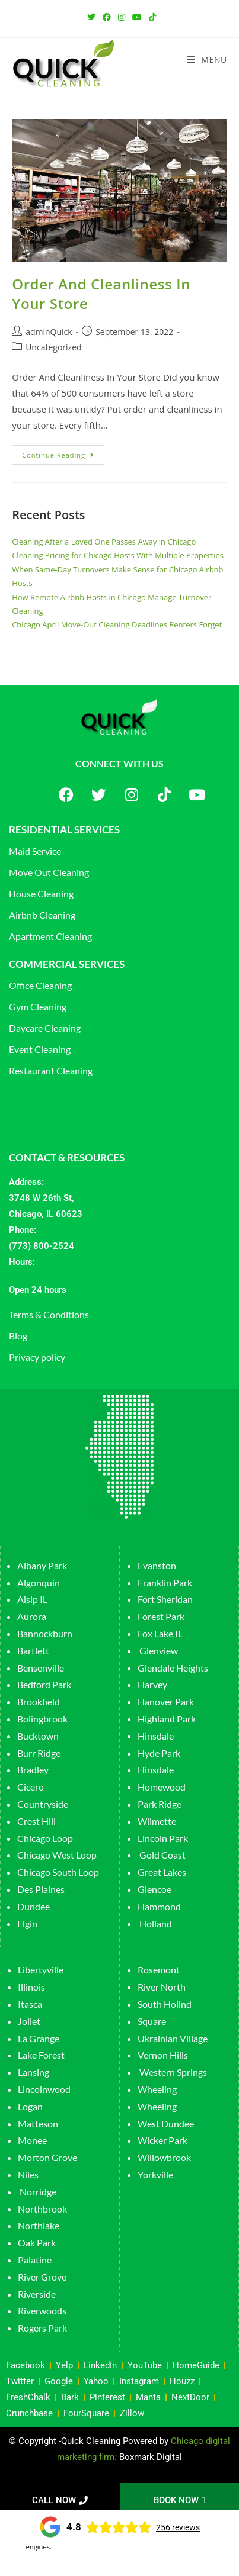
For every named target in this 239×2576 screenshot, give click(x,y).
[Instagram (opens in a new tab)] (121, 17)
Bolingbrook (42, 1718)
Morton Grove (47, 2157)
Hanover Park (166, 1701)
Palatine (35, 2259)
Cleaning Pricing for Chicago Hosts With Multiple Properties (118, 555)
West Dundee (166, 2123)
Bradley (33, 1769)
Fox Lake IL (160, 1633)
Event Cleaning (40, 1049)
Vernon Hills (163, 2054)
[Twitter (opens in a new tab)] (91, 17)
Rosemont (159, 1969)
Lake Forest (41, 2054)
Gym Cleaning (37, 1006)
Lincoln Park (163, 1838)
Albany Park (42, 1565)
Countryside (42, 1803)
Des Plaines (41, 1889)
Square (152, 2021)
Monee (32, 2140)
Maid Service (35, 850)
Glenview (158, 1650)
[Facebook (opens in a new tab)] (106, 17)
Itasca (30, 2004)
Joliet (29, 2021)
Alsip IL (32, 1599)
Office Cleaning (40, 985)
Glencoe (154, 1889)
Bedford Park (44, 1684)
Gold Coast (162, 1854)
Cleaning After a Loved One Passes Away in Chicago (104, 541)
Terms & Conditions (49, 1314)
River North (162, 1986)
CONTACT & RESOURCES (67, 1157)
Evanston (157, 1565)
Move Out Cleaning (49, 872)
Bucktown (38, 1735)
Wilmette (157, 1821)
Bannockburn (44, 1633)
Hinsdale (156, 1735)
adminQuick (49, 331)
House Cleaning (41, 893)
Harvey (152, 1684)
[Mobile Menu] (207, 60)
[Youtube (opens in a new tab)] (137, 17)
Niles (28, 2174)
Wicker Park (162, 2140)
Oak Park (37, 2242)
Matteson (38, 2123)
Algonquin (38, 1582)
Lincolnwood (44, 2089)
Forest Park (161, 1616)
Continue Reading (63, 452)
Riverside (37, 2294)
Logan (31, 2106)
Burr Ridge (38, 1753)
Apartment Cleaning (50, 936)
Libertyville (40, 1969)
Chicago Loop (45, 1838)
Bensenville (40, 1667)
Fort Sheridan (165, 1599)
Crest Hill (36, 1821)
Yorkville (155, 2174)
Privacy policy (37, 1357)
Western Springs (173, 2072)
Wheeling (157, 2089)
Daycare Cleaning (45, 1027)
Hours (21, 1262)
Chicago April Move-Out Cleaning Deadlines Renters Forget (117, 624)
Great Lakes (162, 1872)
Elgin (27, 1923)
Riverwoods (42, 2310)
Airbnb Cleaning (42, 914)
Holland (155, 1923)
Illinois (31, 1986)
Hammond (159, 1906)
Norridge (38, 2191)
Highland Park (167, 1718)
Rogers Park (42, 2327)
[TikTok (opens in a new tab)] (150, 17)
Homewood (162, 1786)
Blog (18, 1335)
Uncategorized (53, 347)
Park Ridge (159, 1803)
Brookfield (38, 1701)
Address (25, 1182)
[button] (119, 1290)
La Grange (38, 2038)
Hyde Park (159, 1753)
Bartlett (33, 1650)
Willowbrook (164, 2157)
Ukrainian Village (173, 2038)
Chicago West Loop (57, 1854)
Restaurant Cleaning (51, 1070)
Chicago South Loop (58, 1872)
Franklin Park (165, 1582)
